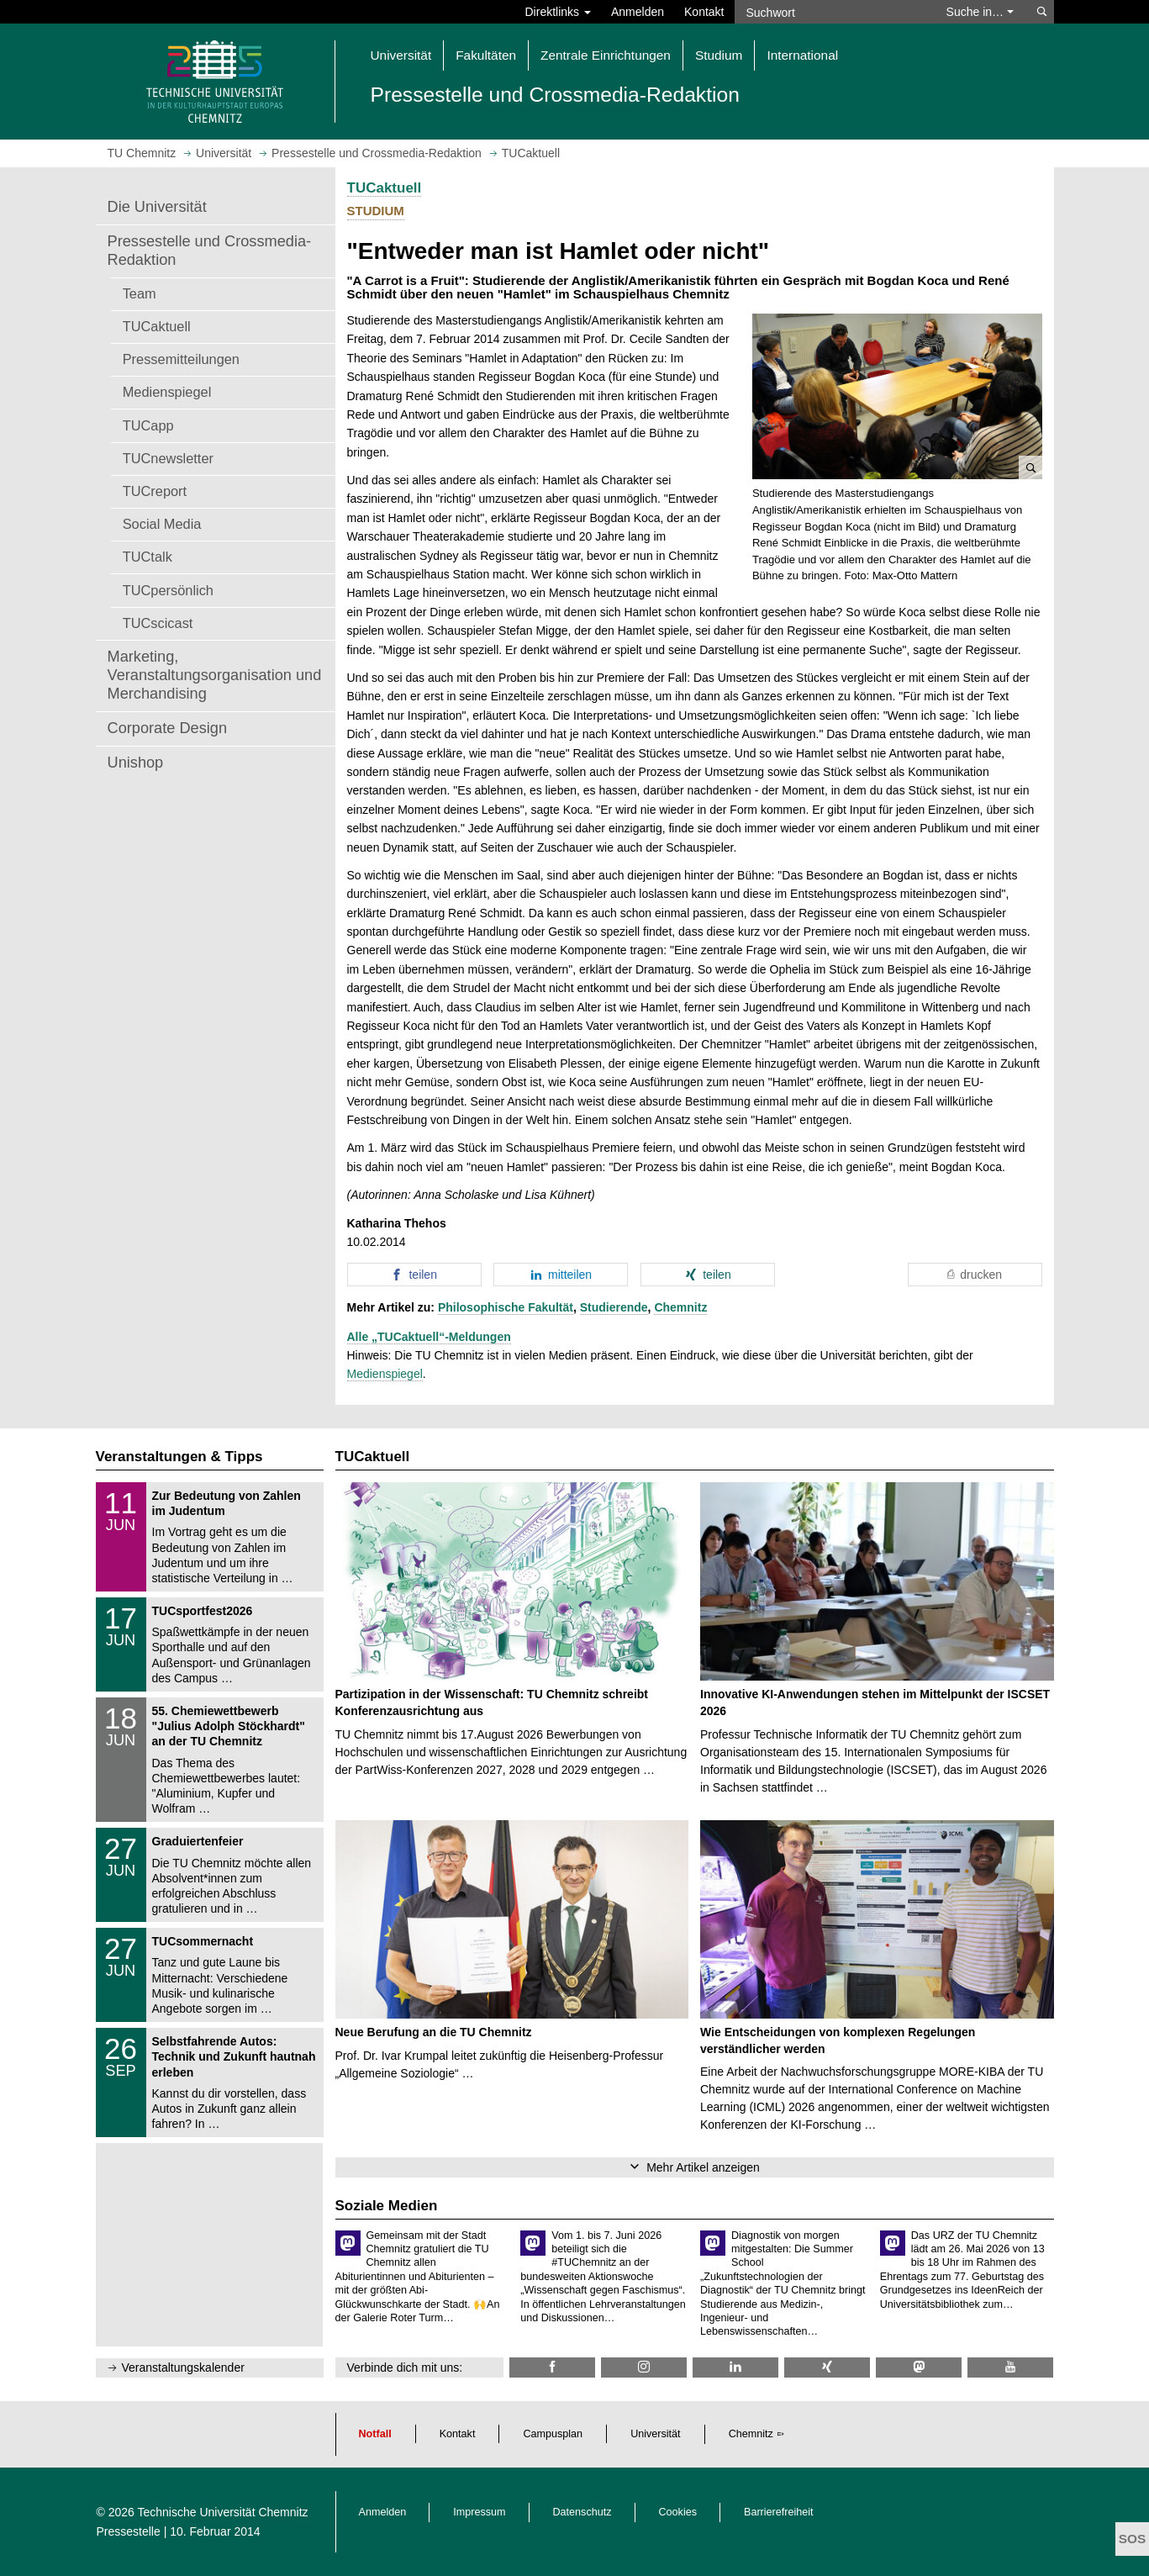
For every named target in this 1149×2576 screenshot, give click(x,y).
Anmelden (637, 11)
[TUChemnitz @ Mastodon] (919, 2367)
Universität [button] (401, 55)
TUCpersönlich (168, 590)
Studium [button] (718, 55)
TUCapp (148, 425)
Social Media (162, 523)
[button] (897, 397)
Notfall (375, 2434)
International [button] (802, 55)
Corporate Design (168, 728)
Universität (655, 2434)
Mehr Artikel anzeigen (703, 2167)
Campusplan (552, 2434)
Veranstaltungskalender (183, 2367)
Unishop (136, 762)
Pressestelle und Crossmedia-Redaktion (210, 250)
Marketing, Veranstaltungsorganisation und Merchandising (215, 675)
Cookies (678, 2512)
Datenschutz (582, 2512)
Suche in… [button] (980, 11)
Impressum (479, 2512)
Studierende (614, 1307)
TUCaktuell (157, 326)
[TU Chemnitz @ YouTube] (1010, 2367)
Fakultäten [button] (486, 55)
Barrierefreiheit (779, 2512)
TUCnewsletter (168, 458)
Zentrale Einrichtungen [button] (605, 55)
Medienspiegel (167, 391)
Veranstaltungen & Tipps (179, 1457)
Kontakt (704, 11)
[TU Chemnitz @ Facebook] (552, 2367)
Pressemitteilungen (181, 359)
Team (139, 293)
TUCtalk (147, 556)
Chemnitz (680, 1307)
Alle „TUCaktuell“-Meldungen (429, 1336)
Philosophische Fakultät (505, 1307)
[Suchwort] (832, 12)
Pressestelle (129, 2531)
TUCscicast (158, 623)
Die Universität (157, 206)
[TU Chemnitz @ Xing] (827, 2367)
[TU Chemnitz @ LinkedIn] (735, 2367)
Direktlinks (558, 11)
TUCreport (155, 491)
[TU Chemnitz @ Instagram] (644, 2367)
